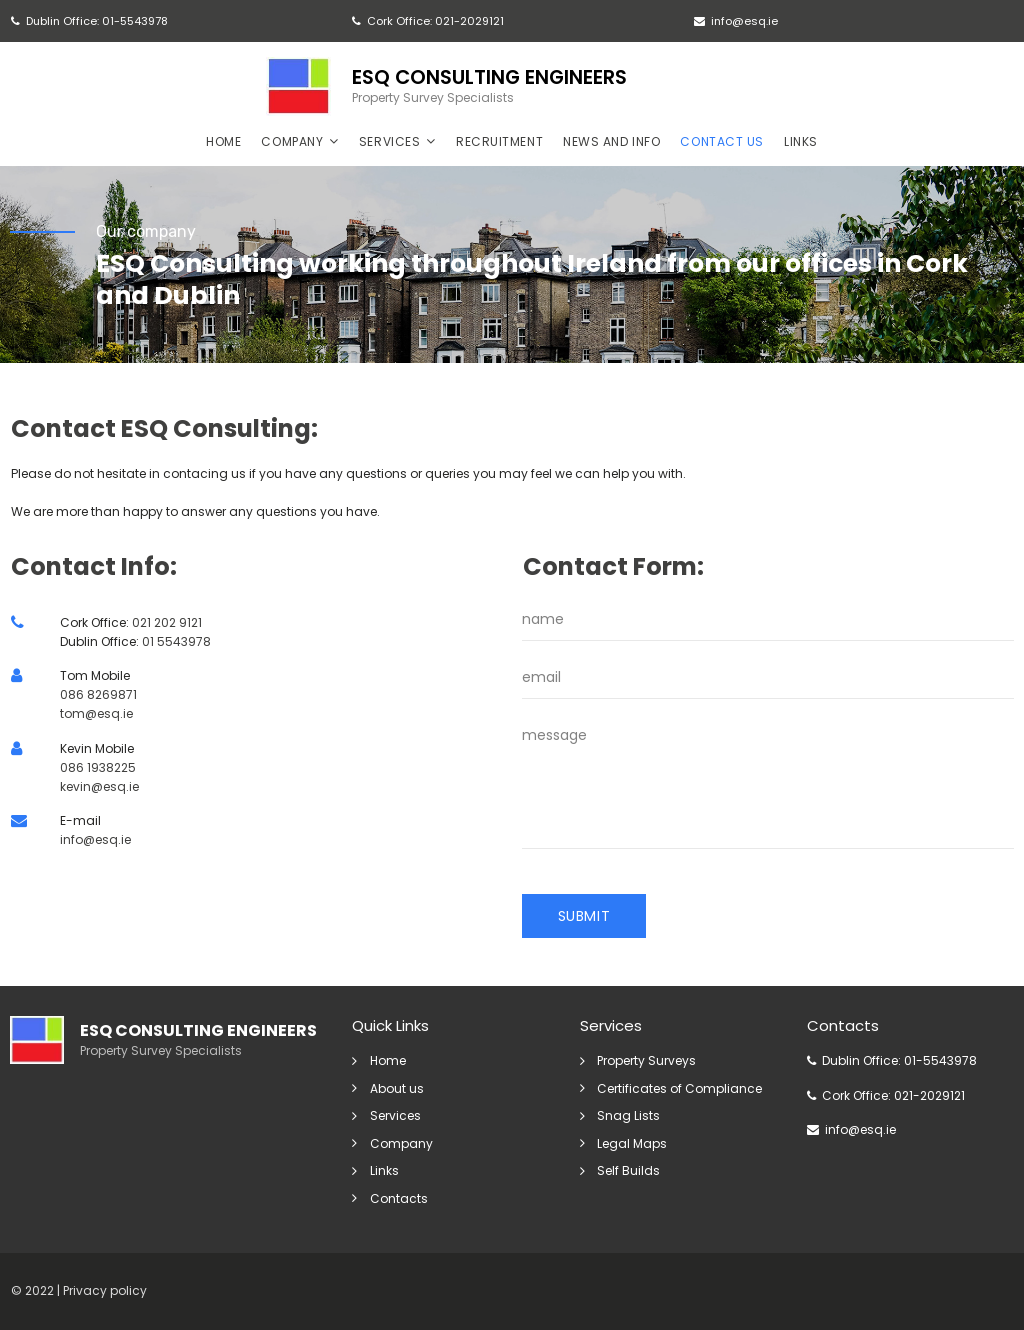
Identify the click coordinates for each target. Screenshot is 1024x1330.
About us (397, 1089)
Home (388, 1062)
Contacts (399, 1198)
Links (384, 1171)
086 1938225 (98, 768)
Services (395, 1116)
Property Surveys (647, 1062)
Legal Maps (633, 1144)
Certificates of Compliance (680, 1089)
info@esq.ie (95, 841)
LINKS (801, 140)
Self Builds (629, 1171)
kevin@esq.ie (99, 787)
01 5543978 (176, 642)
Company (401, 1144)
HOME (223, 140)
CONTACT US (722, 140)
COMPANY (299, 140)
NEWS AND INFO (611, 140)
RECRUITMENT (499, 140)
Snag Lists (629, 1116)
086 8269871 (98, 696)
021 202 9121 (167, 623)
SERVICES (397, 140)
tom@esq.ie (96, 715)
